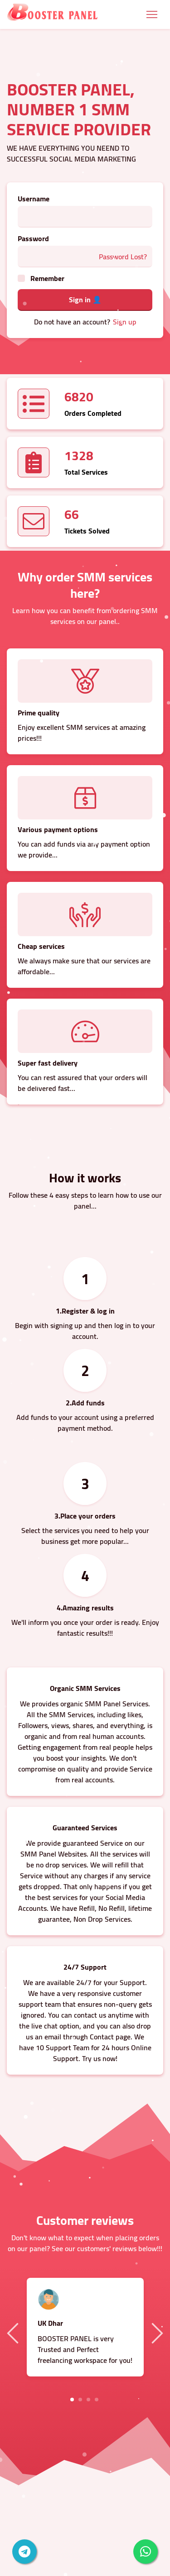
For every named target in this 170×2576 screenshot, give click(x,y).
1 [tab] (72, 2399)
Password (33, 238)
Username (33, 198)
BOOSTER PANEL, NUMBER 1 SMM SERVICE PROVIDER (79, 109)
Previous (14, 2332)
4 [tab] (96, 2399)
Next (156, 2332)
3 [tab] (88, 2399)
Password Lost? (123, 256)
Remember (47, 278)
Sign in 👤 (85, 299)
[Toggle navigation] (152, 14)
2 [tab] (80, 2399)
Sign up (124, 321)
